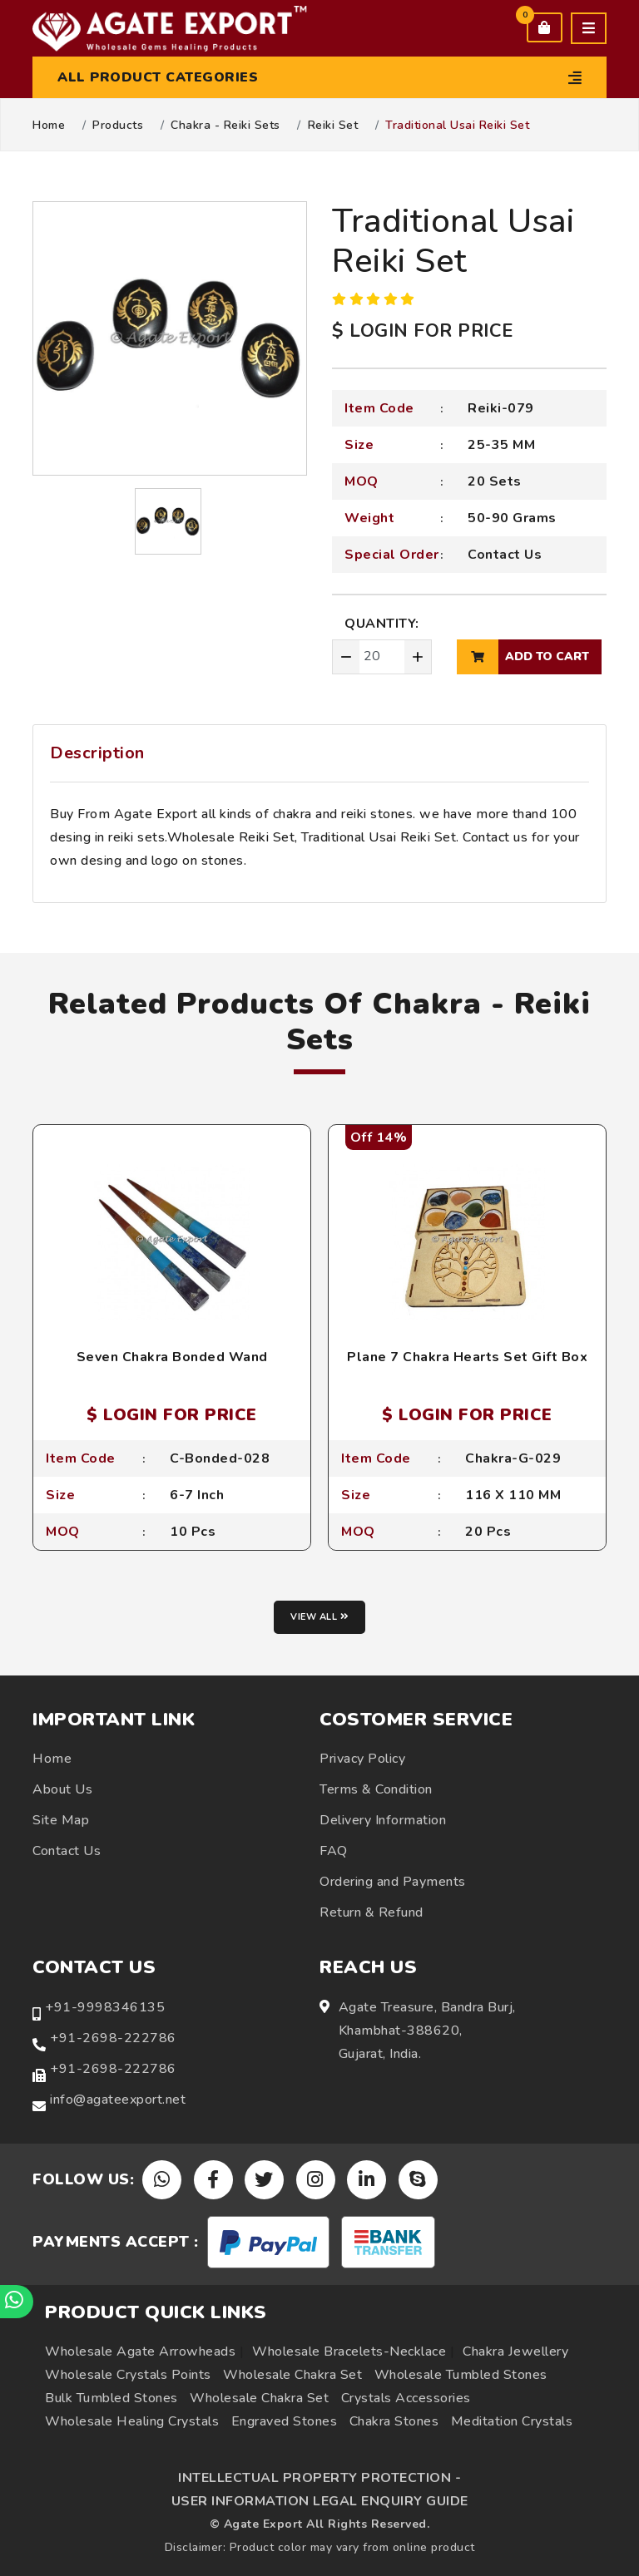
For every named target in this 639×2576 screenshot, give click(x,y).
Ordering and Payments (393, 1882)
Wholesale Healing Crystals (132, 2421)
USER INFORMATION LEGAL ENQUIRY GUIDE (319, 2501)
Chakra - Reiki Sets (225, 125)
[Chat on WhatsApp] (16, 2301)
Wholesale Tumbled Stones (460, 2375)
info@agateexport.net (118, 2099)
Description (97, 753)
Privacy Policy (362, 1758)
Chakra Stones (394, 2421)
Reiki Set (333, 125)
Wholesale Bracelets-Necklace (349, 2351)
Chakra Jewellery (515, 2351)
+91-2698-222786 (113, 2038)
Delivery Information (383, 1820)
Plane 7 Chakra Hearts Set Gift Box (467, 1357)
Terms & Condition (376, 1789)
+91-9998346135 (105, 2007)
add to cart (523, 656)
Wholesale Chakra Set (292, 2375)
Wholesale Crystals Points (128, 2375)
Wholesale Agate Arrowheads (140, 2351)
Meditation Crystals (512, 2421)
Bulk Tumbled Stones (111, 2398)
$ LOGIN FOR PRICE (422, 331)
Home (48, 125)
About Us (62, 1789)
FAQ (334, 1851)
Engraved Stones (284, 2421)
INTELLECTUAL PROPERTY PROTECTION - (319, 2478)
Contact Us (505, 554)
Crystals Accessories (406, 2398)
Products (117, 125)
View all (319, 1617)
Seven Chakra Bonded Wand (172, 1357)
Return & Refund (372, 1912)
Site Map (60, 1820)
